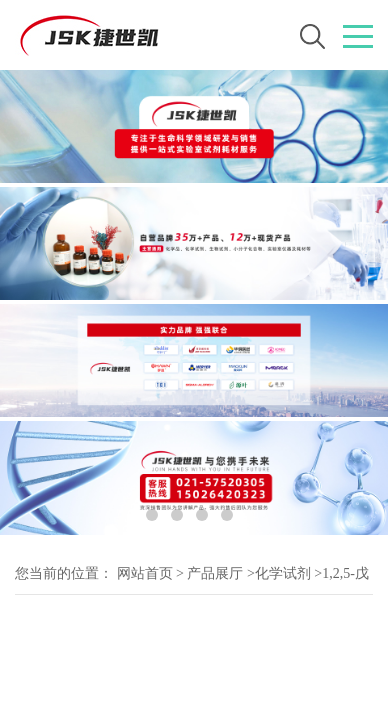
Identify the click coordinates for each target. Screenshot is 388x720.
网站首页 (145, 573)
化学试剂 (283, 573)
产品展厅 (215, 573)
